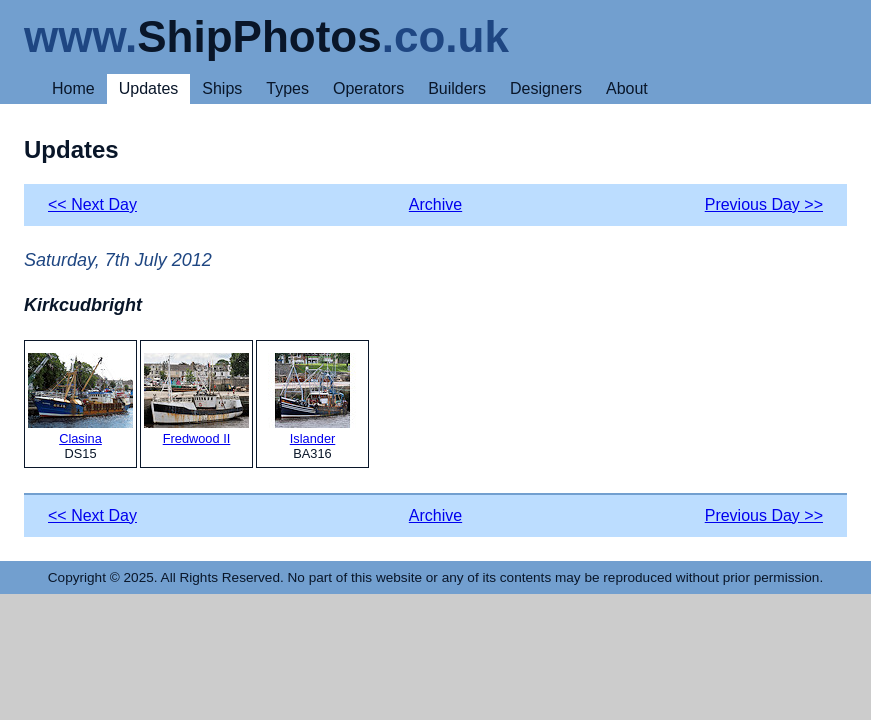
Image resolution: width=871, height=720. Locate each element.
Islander (312, 399)
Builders (457, 88)
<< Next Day (92, 204)
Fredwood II (196, 399)
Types (287, 88)
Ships (222, 88)
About (627, 88)
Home (73, 88)
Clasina (80, 399)
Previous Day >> (764, 204)
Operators (368, 88)
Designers (546, 88)
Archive (435, 204)
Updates (149, 88)
